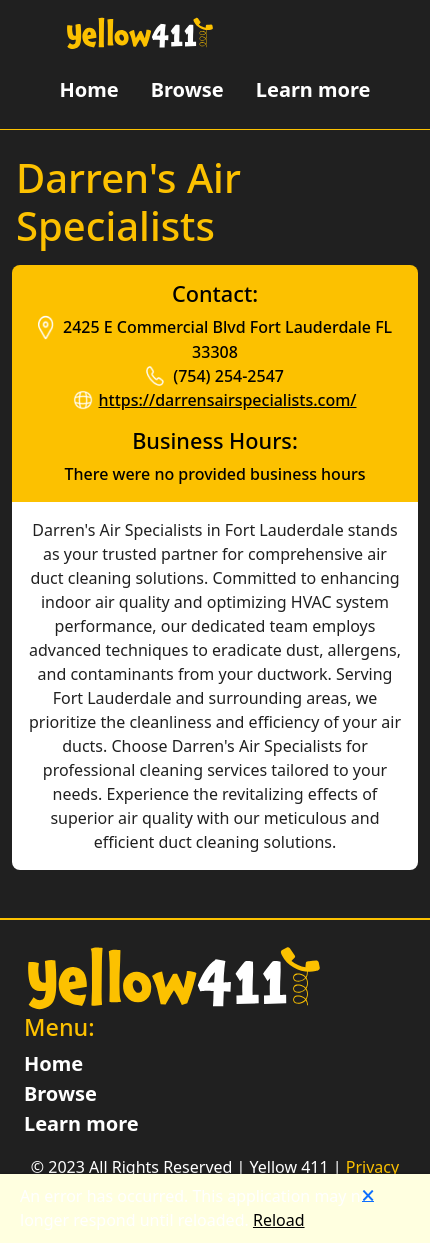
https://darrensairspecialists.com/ (227, 400)
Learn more (313, 89)
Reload (279, 1220)
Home (88, 89)
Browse (187, 89)
